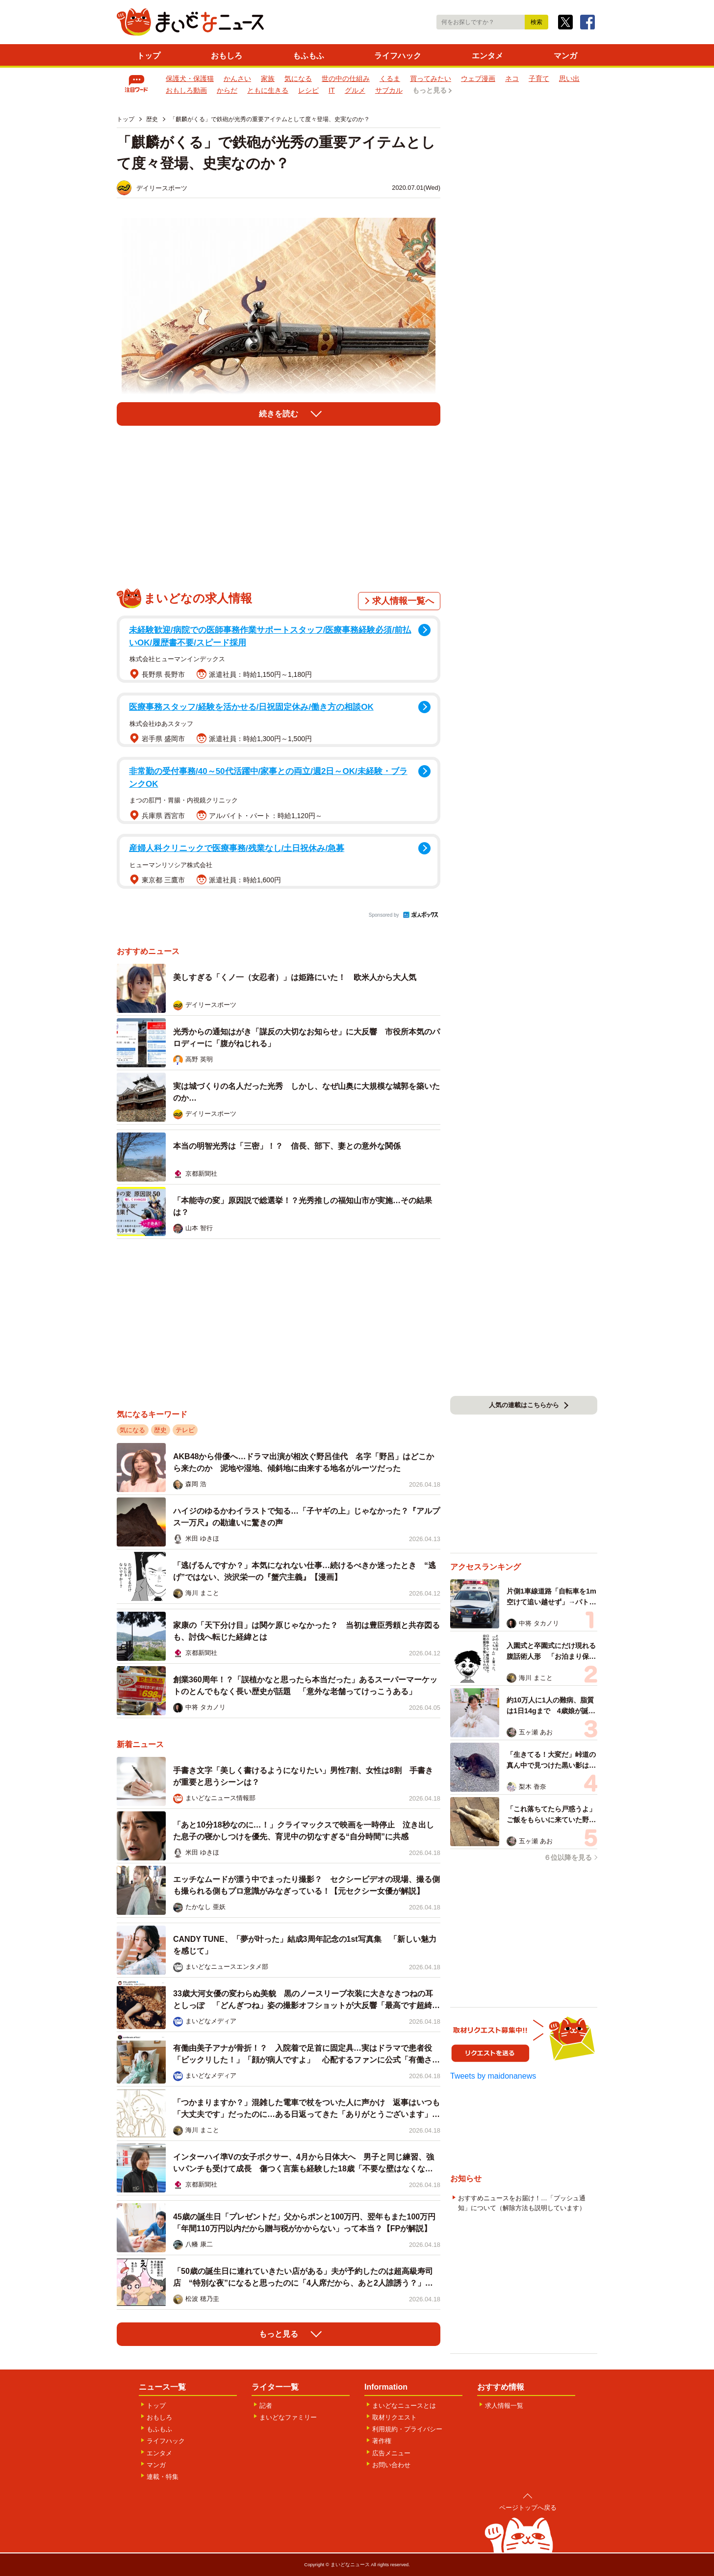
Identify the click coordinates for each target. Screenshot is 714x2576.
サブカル (389, 90)
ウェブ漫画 (478, 78)
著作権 (381, 2441)
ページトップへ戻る (528, 2507)
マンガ (565, 56)
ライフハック (397, 56)
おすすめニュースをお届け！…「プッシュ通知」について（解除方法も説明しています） (522, 2202)
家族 (268, 78)
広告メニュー (391, 2453)
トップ (148, 56)
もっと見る (429, 90)
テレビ (185, 1430)
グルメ (355, 90)
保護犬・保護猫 (190, 78)
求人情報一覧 (504, 2405)
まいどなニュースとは (404, 2405)
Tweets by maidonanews (493, 2076)
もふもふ (308, 56)
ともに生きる (267, 90)
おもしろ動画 (186, 90)
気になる (298, 78)
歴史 (160, 1430)
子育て (539, 78)
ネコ (512, 78)
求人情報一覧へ (403, 601)
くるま (390, 78)
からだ (227, 90)
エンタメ (487, 56)
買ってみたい (430, 78)
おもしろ (226, 56)
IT (332, 90)
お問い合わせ (391, 2465)
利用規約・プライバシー (407, 2429)
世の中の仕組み (346, 78)
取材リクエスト (394, 2417)
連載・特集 (162, 2476)
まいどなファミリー (288, 2417)
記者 (265, 2405)
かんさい (237, 78)
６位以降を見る (568, 1857)
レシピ (308, 90)
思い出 (569, 78)
